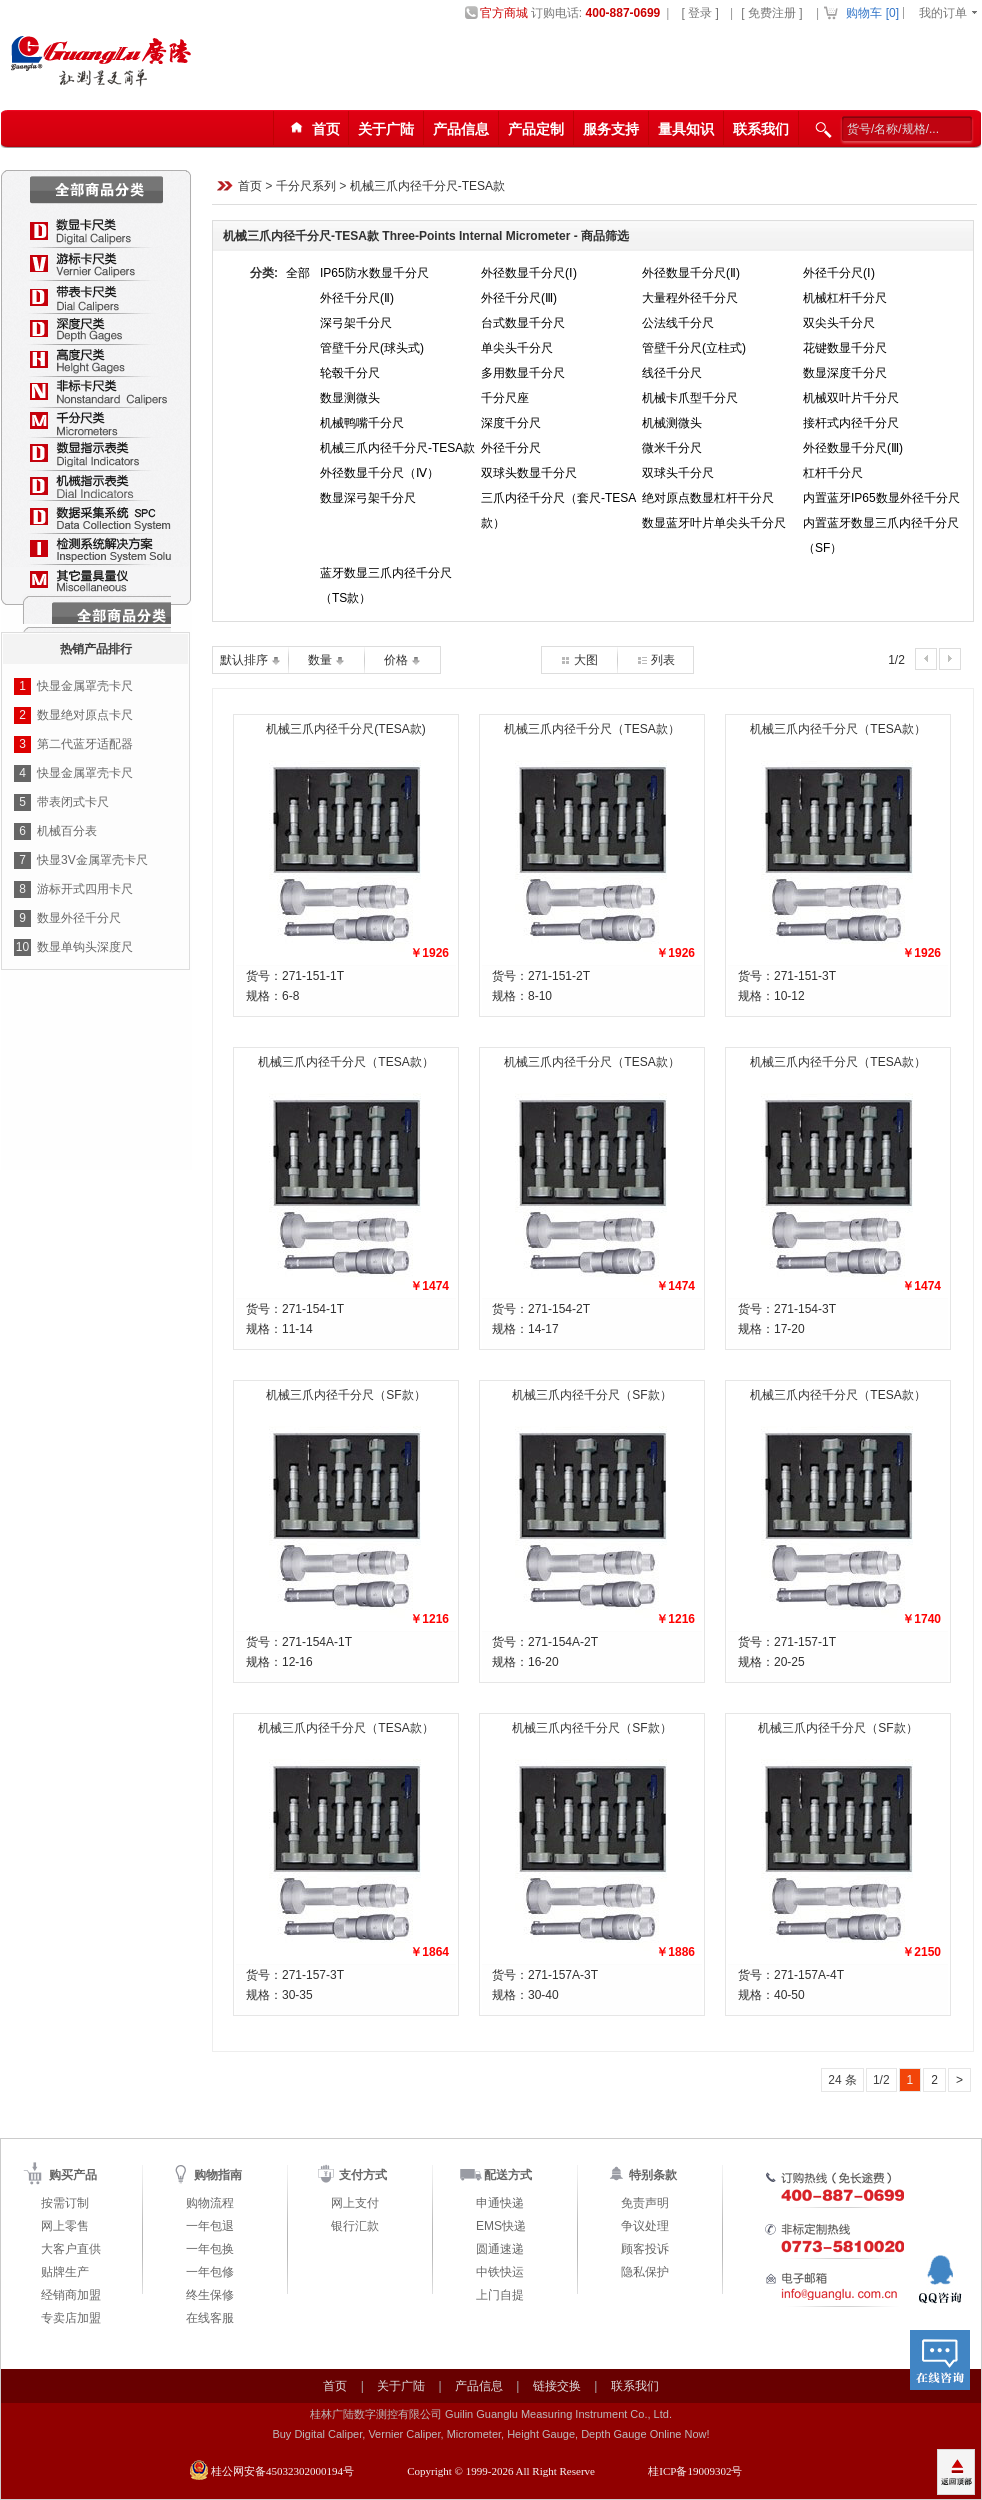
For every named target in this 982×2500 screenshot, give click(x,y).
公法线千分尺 (678, 323)
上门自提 (500, 2295)
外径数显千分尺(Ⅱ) (691, 273)
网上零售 (65, 2226)
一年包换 (210, 2249)
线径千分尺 (672, 373)
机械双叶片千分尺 (851, 398)
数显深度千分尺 (845, 373)
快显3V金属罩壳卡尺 (92, 860)
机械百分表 (67, 831)
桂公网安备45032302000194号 (282, 2471)
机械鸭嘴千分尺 (362, 423)
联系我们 (761, 129)
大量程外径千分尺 (690, 298)
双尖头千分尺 (839, 323)
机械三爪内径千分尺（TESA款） (591, 729)
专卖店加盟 (71, 2318)
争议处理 (645, 2226)
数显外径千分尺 (79, 918)
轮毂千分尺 (350, 373)
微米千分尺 (672, 448)
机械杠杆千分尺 (845, 298)
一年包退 (210, 2226)
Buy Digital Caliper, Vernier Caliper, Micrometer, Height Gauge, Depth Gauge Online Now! (490, 2434)
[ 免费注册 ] (771, 13)
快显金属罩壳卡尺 (85, 686)
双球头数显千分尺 (529, 473)
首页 (250, 187)
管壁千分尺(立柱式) (694, 348)
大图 (579, 660)
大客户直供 (71, 2249)
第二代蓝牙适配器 (85, 744)
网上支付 (355, 2203)
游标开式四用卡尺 (85, 889)
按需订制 (65, 2203)
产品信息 (461, 129)
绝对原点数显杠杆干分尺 (708, 498)
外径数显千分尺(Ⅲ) (853, 448)
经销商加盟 (71, 2295)
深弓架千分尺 (356, 323)
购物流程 (210, 2203)
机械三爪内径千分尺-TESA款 (427, 187)
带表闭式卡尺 (73, 802)
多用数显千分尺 (523, 373)
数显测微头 (350, 398)
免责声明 (645, 2203)
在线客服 (210, 2318)
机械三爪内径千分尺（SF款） (345, 1395)
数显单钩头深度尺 (85, 947)
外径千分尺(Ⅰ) (839, 273)
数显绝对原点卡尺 (85, 715)
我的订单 (943, 13)
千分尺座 (505, 398)
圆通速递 (500, 2249)
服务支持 (611, 129)
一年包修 (210, 2272)
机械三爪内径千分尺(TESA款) (345, 729)
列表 (655, 660)
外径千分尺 (511, 448)
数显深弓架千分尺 (368, 498)
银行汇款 (355, 2226)
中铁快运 (500, 2272)
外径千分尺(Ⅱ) (357, 298)
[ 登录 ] (699, 13)
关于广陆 (386, 129)
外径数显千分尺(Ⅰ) (529, 273)
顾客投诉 (645, 2249)
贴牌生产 (65, 2272)
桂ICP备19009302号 (695, 2471)
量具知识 (686, 129)
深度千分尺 (511, 423)
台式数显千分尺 (523, 323)
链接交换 (557, 2386)
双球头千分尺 (678, 473)
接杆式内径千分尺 (851, 423)
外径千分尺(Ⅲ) (519, 298)
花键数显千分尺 (845, 348)
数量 (326, 660)
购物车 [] (872, 13)
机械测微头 (672, 423)
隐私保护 (645, 2272)
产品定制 (536, 129)
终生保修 (210, 2295)
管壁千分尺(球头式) (372, 348)
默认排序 (250, 660)
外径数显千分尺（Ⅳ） (379, 473)
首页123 (312, 129)
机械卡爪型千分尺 (690, 398)
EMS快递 (501, 2226)
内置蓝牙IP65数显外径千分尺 (881, 498)
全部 (298, 273)
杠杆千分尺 (833, 473)
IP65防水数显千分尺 (374, 273)
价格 (402, 660)
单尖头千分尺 (517, 348)
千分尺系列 (306, 187)
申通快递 (500, 2203)
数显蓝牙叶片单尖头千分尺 (714, 523)
